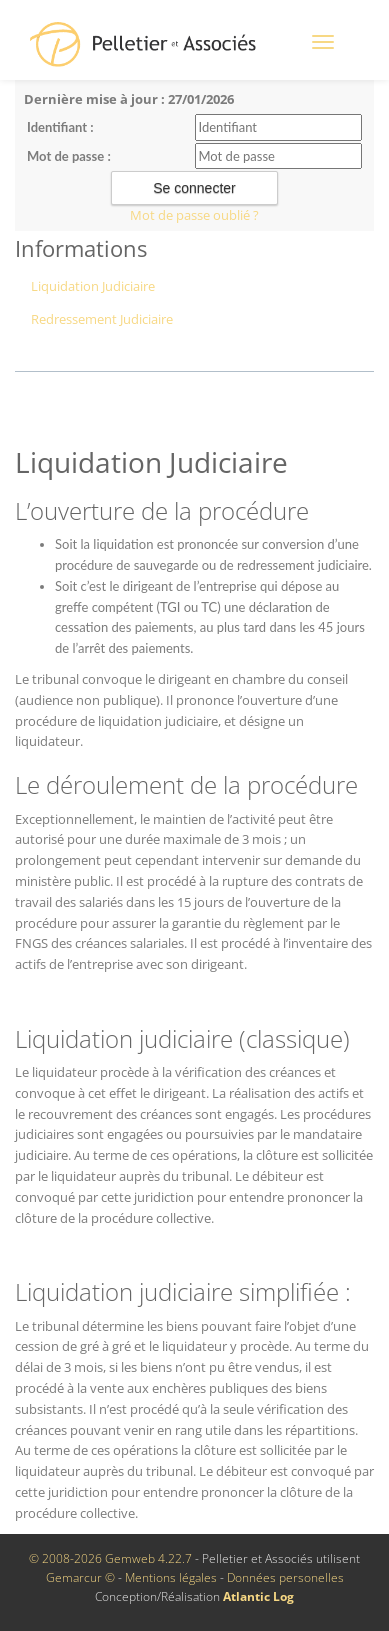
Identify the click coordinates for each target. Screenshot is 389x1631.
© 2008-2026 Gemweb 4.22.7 (110, 1558)
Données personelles (285, 1577)
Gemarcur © (80, 1577)
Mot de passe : (69, 156)
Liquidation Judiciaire (93, 286)
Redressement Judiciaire (102, 319)
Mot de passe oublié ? (194, 215)
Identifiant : (60, 127)
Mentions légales (171, 1577)
